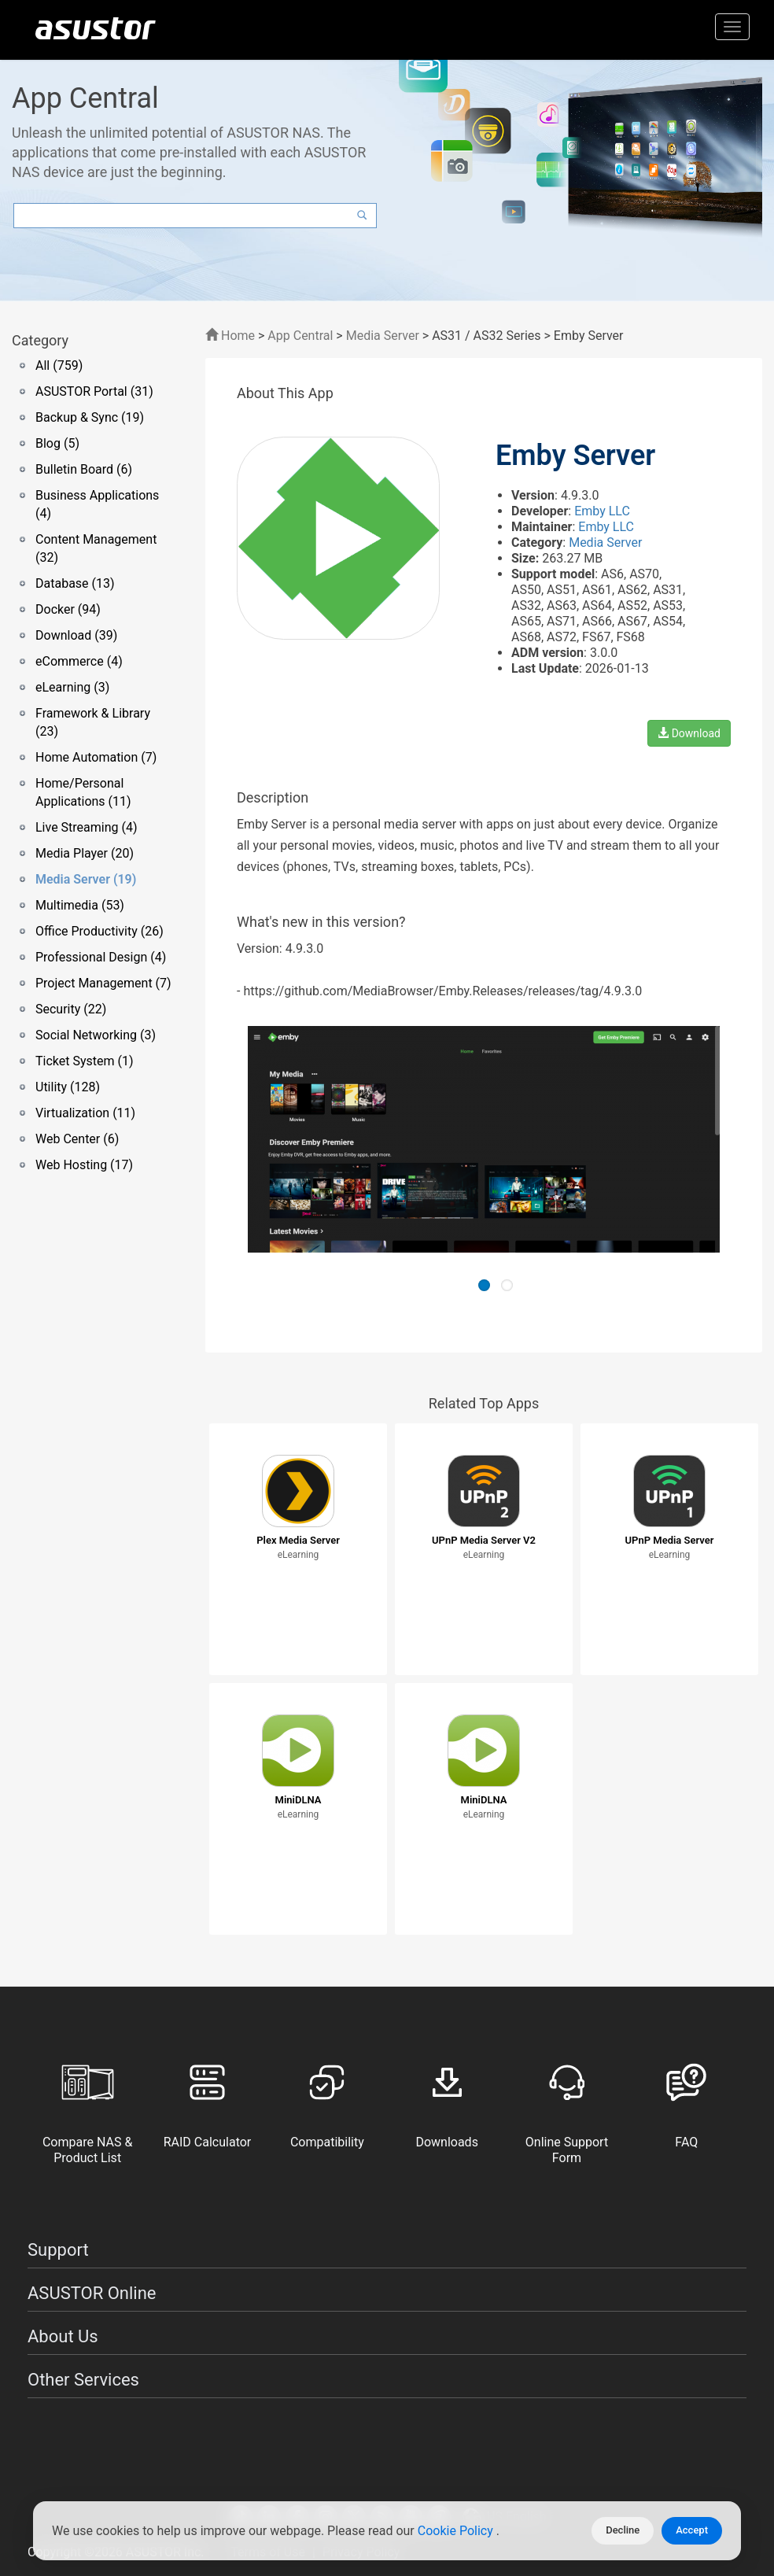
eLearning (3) (72, 687)
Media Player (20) (84, 853)
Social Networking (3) (95, 1035)
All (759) (59, 365)
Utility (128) (67, 1086)
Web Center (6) (77, 1138)
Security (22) (70, 1009)
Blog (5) (57, 443)
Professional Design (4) (100, 957)
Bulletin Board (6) (83, 469)
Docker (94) (68, 609)
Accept (692, 2530)
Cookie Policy (457, 2530)
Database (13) (75, 583)
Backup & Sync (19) (89, 417)
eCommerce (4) (79, 661)
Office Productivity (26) (99, 931)
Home (230, 335)
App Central (300, 335)
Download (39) (76, 635)
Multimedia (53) (79, 905)
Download (689, 733)
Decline (622, 2530)
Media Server (382, 335)
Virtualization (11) (85, 1112)
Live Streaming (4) (86, 827)
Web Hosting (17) (84, 1164)
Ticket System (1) (84, 1061)
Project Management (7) (103, 983)
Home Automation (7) (96, 757)
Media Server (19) (85, 879)
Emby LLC (602, 511)
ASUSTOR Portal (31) (94, 391)
